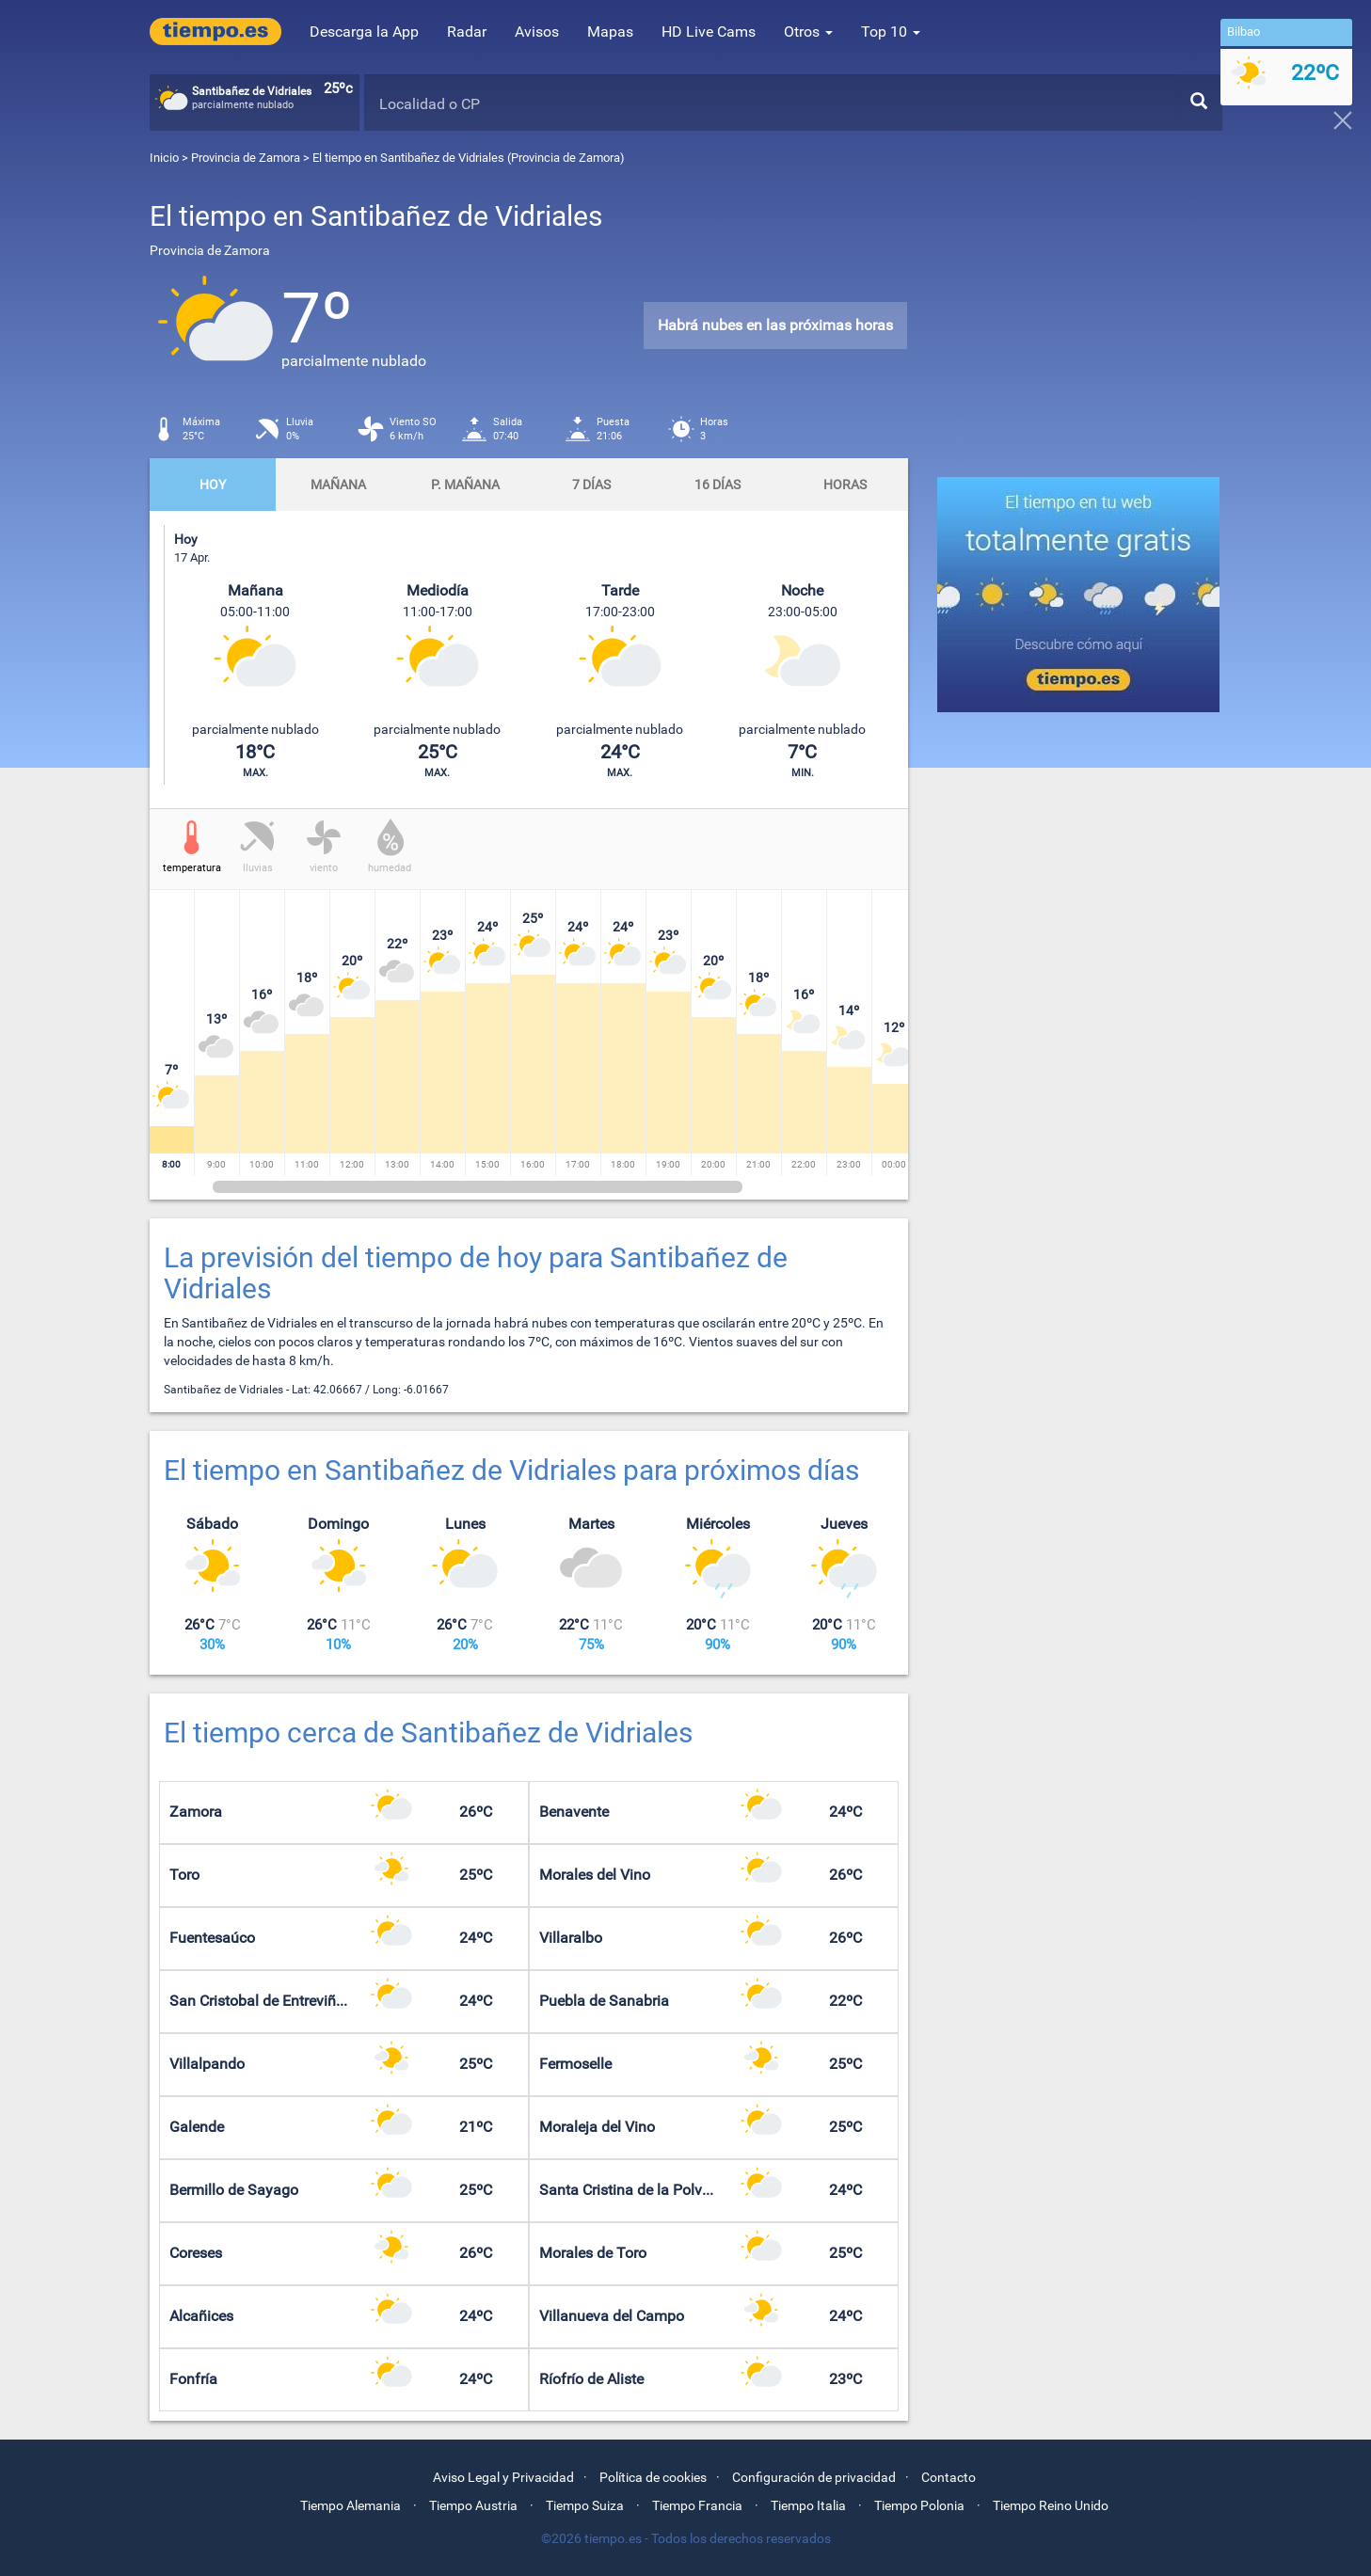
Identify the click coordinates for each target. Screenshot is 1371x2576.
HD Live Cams (709, 31)
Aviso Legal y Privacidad (503, 2477)
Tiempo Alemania (350, 2505)
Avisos (537, 31)
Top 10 (890, 31)
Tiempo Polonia (919, 2505)
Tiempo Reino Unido (1050, 2505)
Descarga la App (364, 31)
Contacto (948, 2477)
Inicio (164, 158)
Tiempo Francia (697, 2505)
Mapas (610, 31)
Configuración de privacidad (814, 2477)
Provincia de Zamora (247, 158)
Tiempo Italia (808, 2505)
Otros (808, 31)
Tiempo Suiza (585, 2505)
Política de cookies (653, 2477)
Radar (466, 31)
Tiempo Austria (473, 2505)
